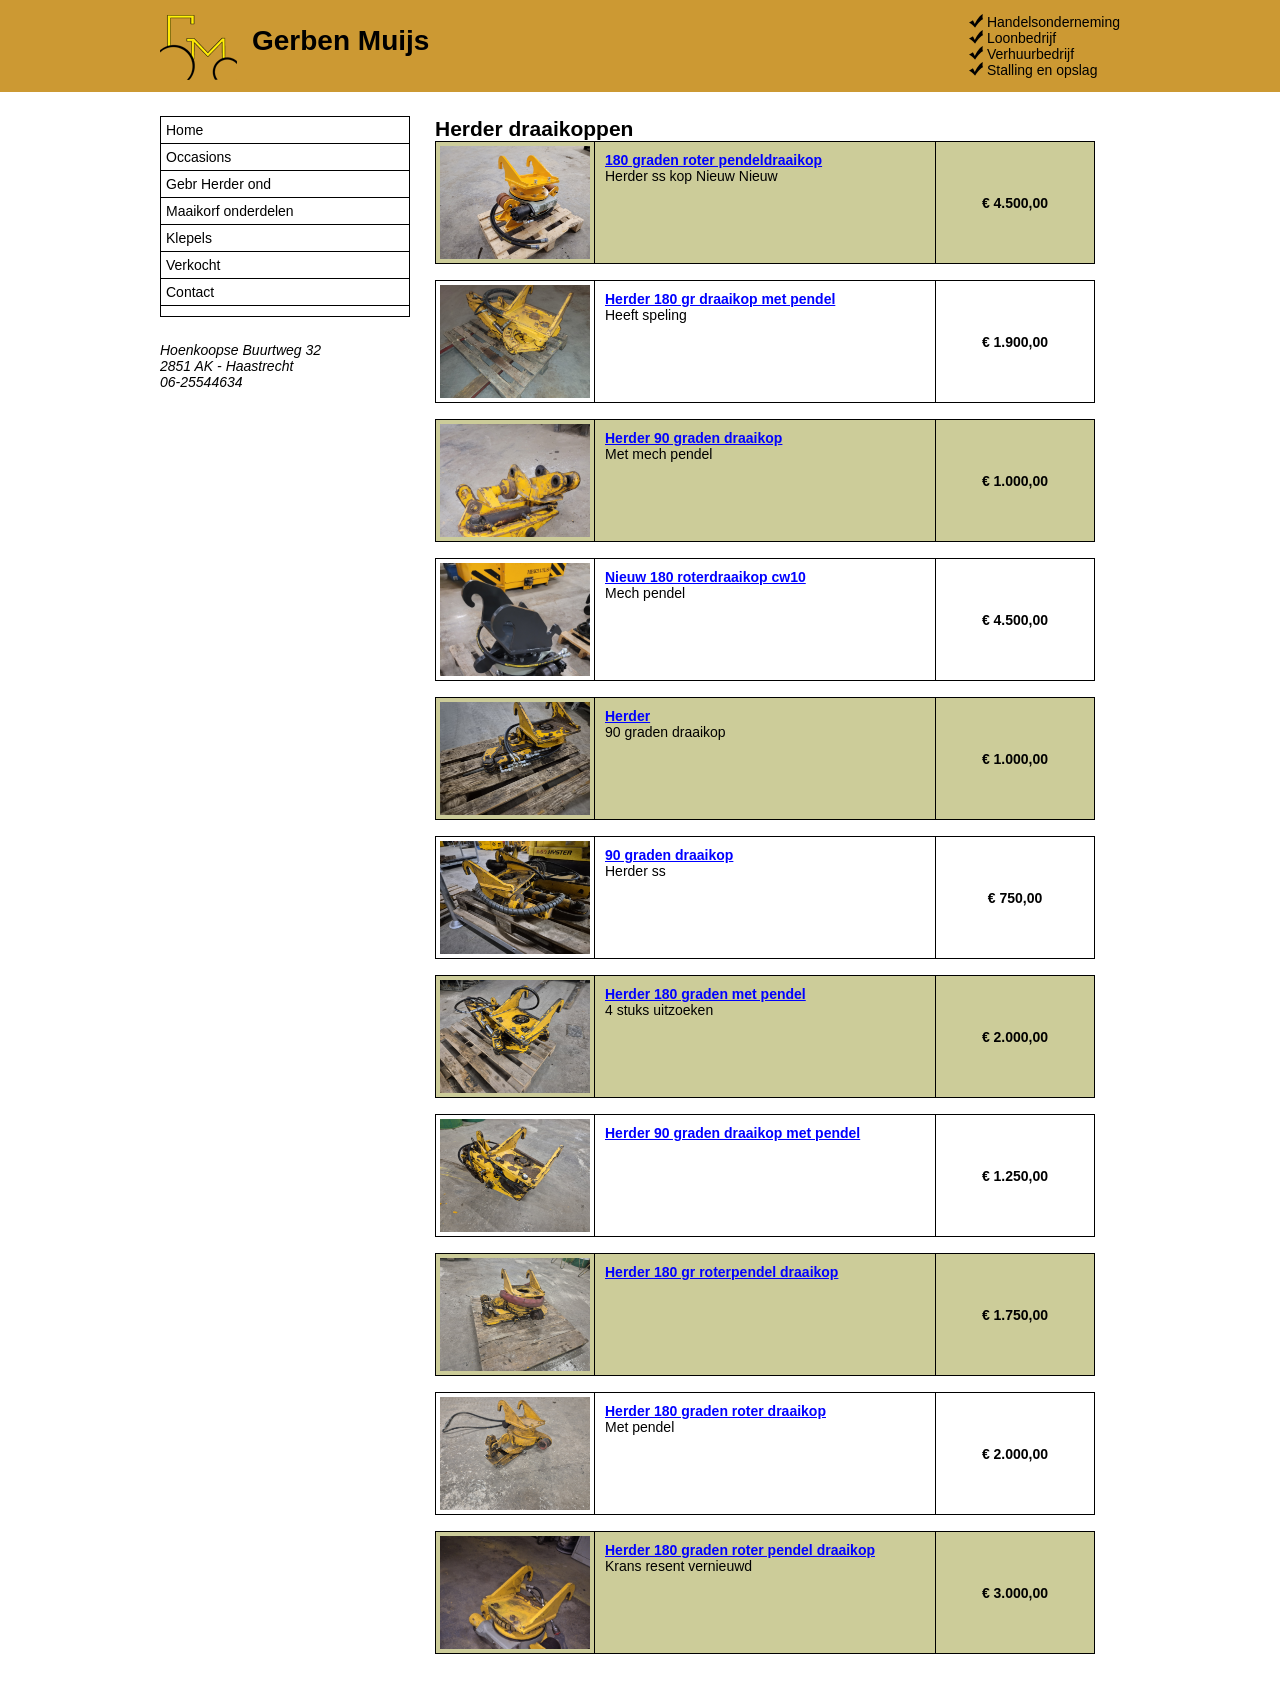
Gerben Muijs (340, 40)
